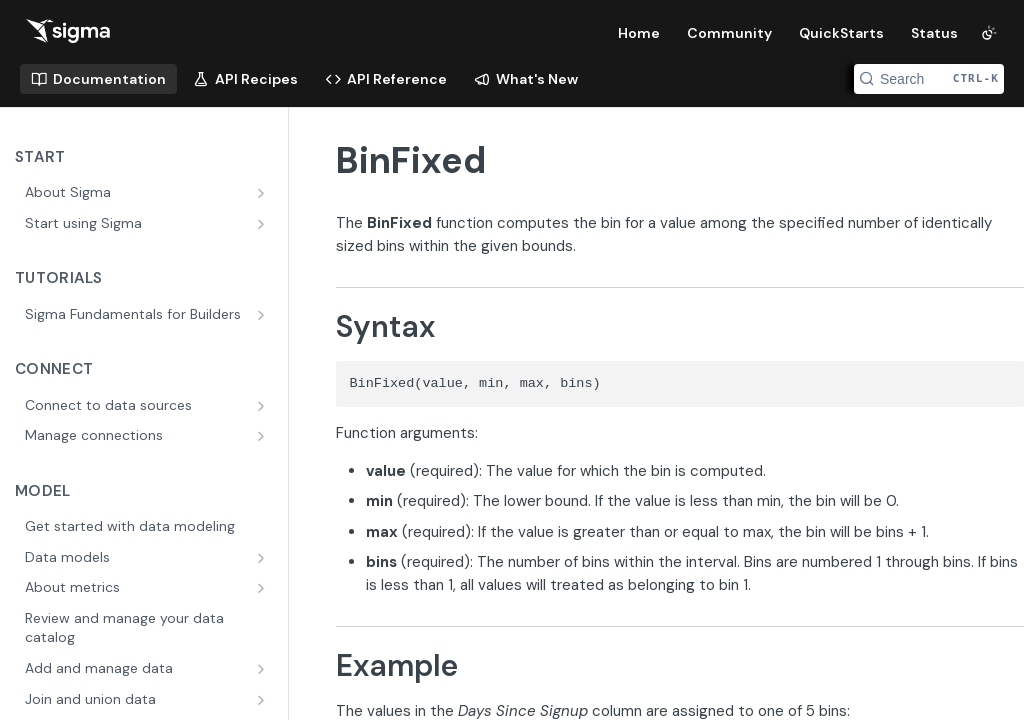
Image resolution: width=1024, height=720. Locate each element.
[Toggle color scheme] (989, 33)
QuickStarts (841, 33)
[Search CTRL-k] (929, 79)
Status (934, 33)
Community (729, 33)
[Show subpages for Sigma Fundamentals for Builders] (263, 315)
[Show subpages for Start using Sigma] (263, 224)
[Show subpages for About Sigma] (263, 193)
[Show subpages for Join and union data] (263, 700)
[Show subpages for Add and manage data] (263, 669)
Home (639, 33)
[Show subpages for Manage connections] (263, 436)
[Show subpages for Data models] (263, 558)
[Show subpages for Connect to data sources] (263, 406)
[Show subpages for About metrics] (263, 588)
